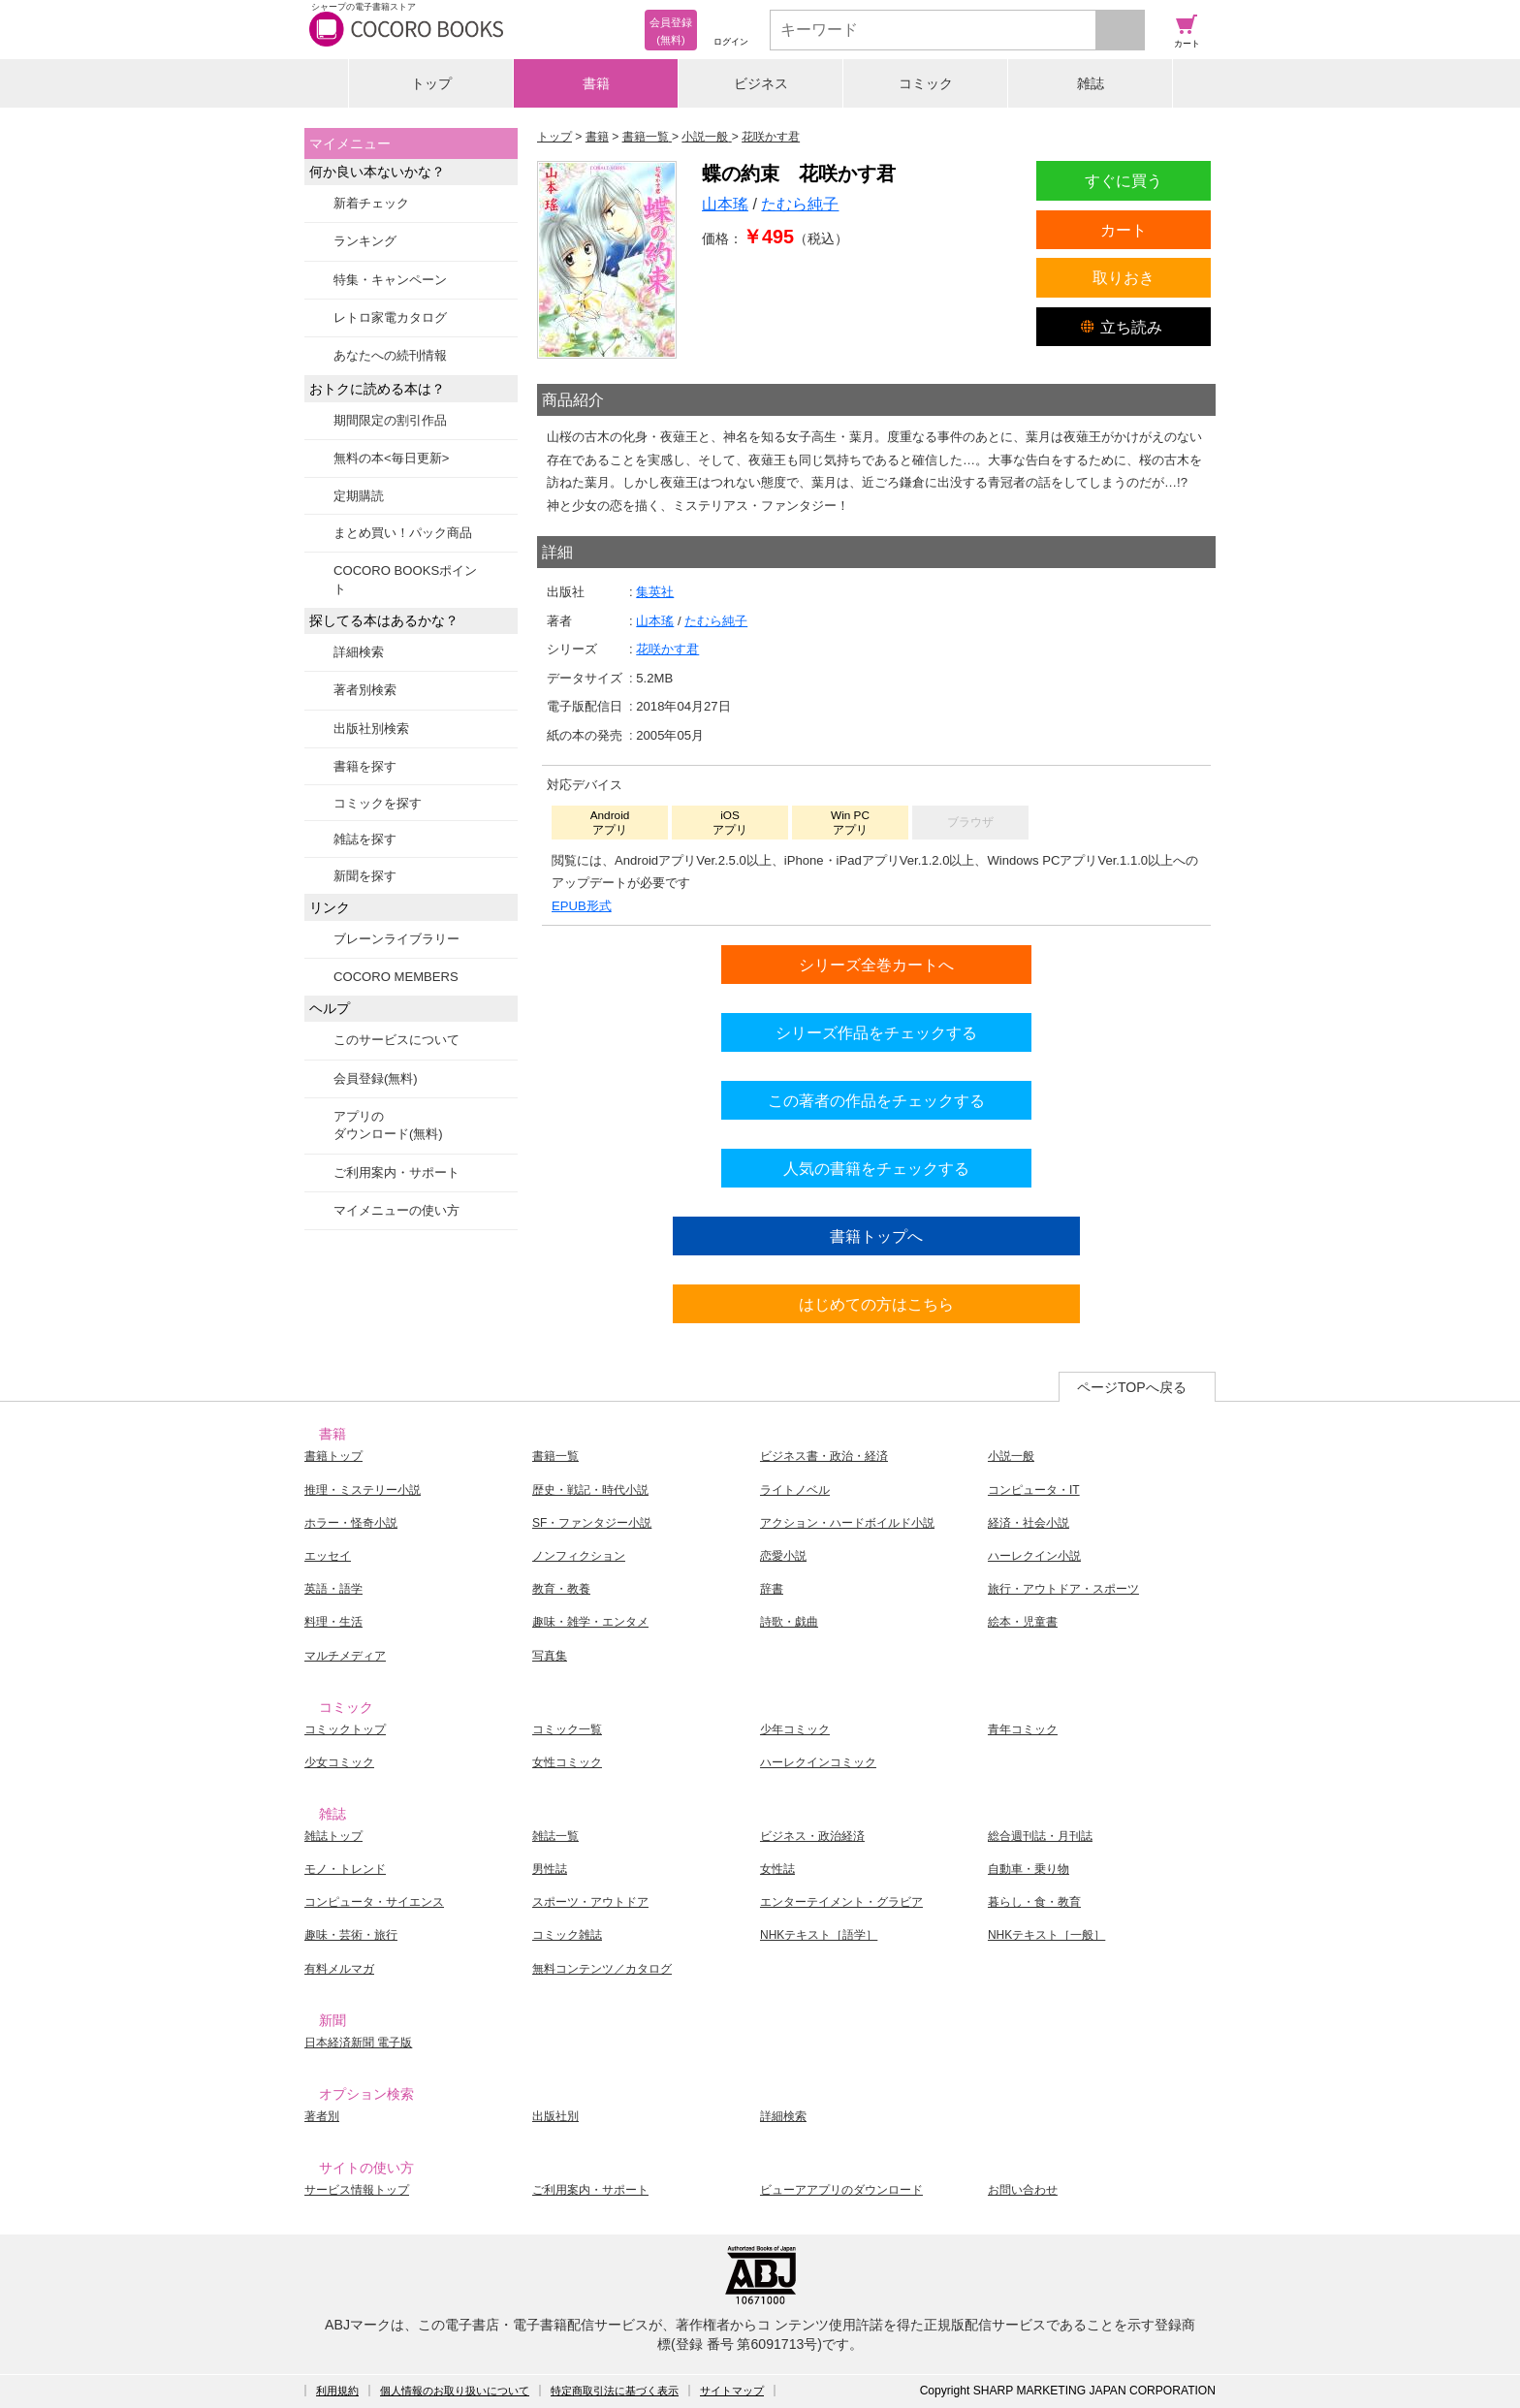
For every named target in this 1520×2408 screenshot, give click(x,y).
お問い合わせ (1023, 2190)
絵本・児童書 (1023, 1622)
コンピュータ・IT (1034, 1490)
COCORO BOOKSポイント (405, 579)
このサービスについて (396, 1039)
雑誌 (1090, 83)
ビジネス (761, 83)
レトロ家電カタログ (390, 317)
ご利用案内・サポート (396, 1172)
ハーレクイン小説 (1034, 1556)
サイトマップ (732, 2390)
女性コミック (567, 1762)
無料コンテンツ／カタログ (602, 1969)
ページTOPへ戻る (1132, 1387)
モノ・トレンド (345, 1869)
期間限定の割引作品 (390, 420)
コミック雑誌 (567, 1935)
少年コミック (795, 1729)
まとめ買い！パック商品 (402, 532)
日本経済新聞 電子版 (358, 2042)
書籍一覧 (555, 1456)
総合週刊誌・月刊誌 (1040, 1836)
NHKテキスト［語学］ (818, 1935)
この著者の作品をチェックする (876, 1100)
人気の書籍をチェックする (876, 1168)
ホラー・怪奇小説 (350, 1523)
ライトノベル (795, 1490)
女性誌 (777, 1869)
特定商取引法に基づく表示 (615, 2390)
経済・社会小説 (1028, 1523)
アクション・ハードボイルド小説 (847, 1523)
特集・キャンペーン (390, 279)
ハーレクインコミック (818, 1762)
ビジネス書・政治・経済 (824, 1456)
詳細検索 (358, 652)
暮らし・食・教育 (1034, 1902)
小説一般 (1011, 1456)
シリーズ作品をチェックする (876, 1032)
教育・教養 (561, 1589)
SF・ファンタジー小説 (591, 1523)
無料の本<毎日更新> (391, 458)
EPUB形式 (582, 906)
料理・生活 (333, 1622)
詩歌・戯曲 (789, 1622)
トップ (431, 83)
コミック (926, 83)
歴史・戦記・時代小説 (590, 1490)
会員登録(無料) (375, 1078)
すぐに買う (1123, 180)
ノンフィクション (578, 1556)
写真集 (549, 1656)
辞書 (771, 1589)
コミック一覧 (567, 1729)
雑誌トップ (333, 1836)
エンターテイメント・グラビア (841, 1902)
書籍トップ (333, 1456)
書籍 (596, 83)
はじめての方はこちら (876, 1304)
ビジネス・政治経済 (812, 1836)
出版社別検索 (371, 728)
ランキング (364, 241)
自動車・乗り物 (1028, 1869)
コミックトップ (345, 1729)
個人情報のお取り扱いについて (454, 2390)
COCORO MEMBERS (396, 976)
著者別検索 (364, 689)
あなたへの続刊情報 (390, 355)
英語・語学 (333, 1589)
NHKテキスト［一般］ (1046, 1935)
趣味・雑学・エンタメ (590, 1622)
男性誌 (549, 1869)
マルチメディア (345, 1656)
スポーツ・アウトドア (590, 1902)
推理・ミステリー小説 (362, 1490)
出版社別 (555, 2116)
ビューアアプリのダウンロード (841, 2190)
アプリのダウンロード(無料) (388, 1125)
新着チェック (371, 203)
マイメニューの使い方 (396, 1210)
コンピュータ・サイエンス (374, 1902)
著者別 (321, 2116)
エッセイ (327, 1556)
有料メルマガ (339, 1969)
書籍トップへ (876, 1236)
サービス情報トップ (356, 2190)
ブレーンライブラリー (396, 939)
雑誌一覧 (555, 1836)
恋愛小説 (783, 1556)
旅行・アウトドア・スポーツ (1063, 1589)
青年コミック (1023, 1729)
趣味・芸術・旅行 (350, 1935)
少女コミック (339, 1762)
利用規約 (337, 2390)
